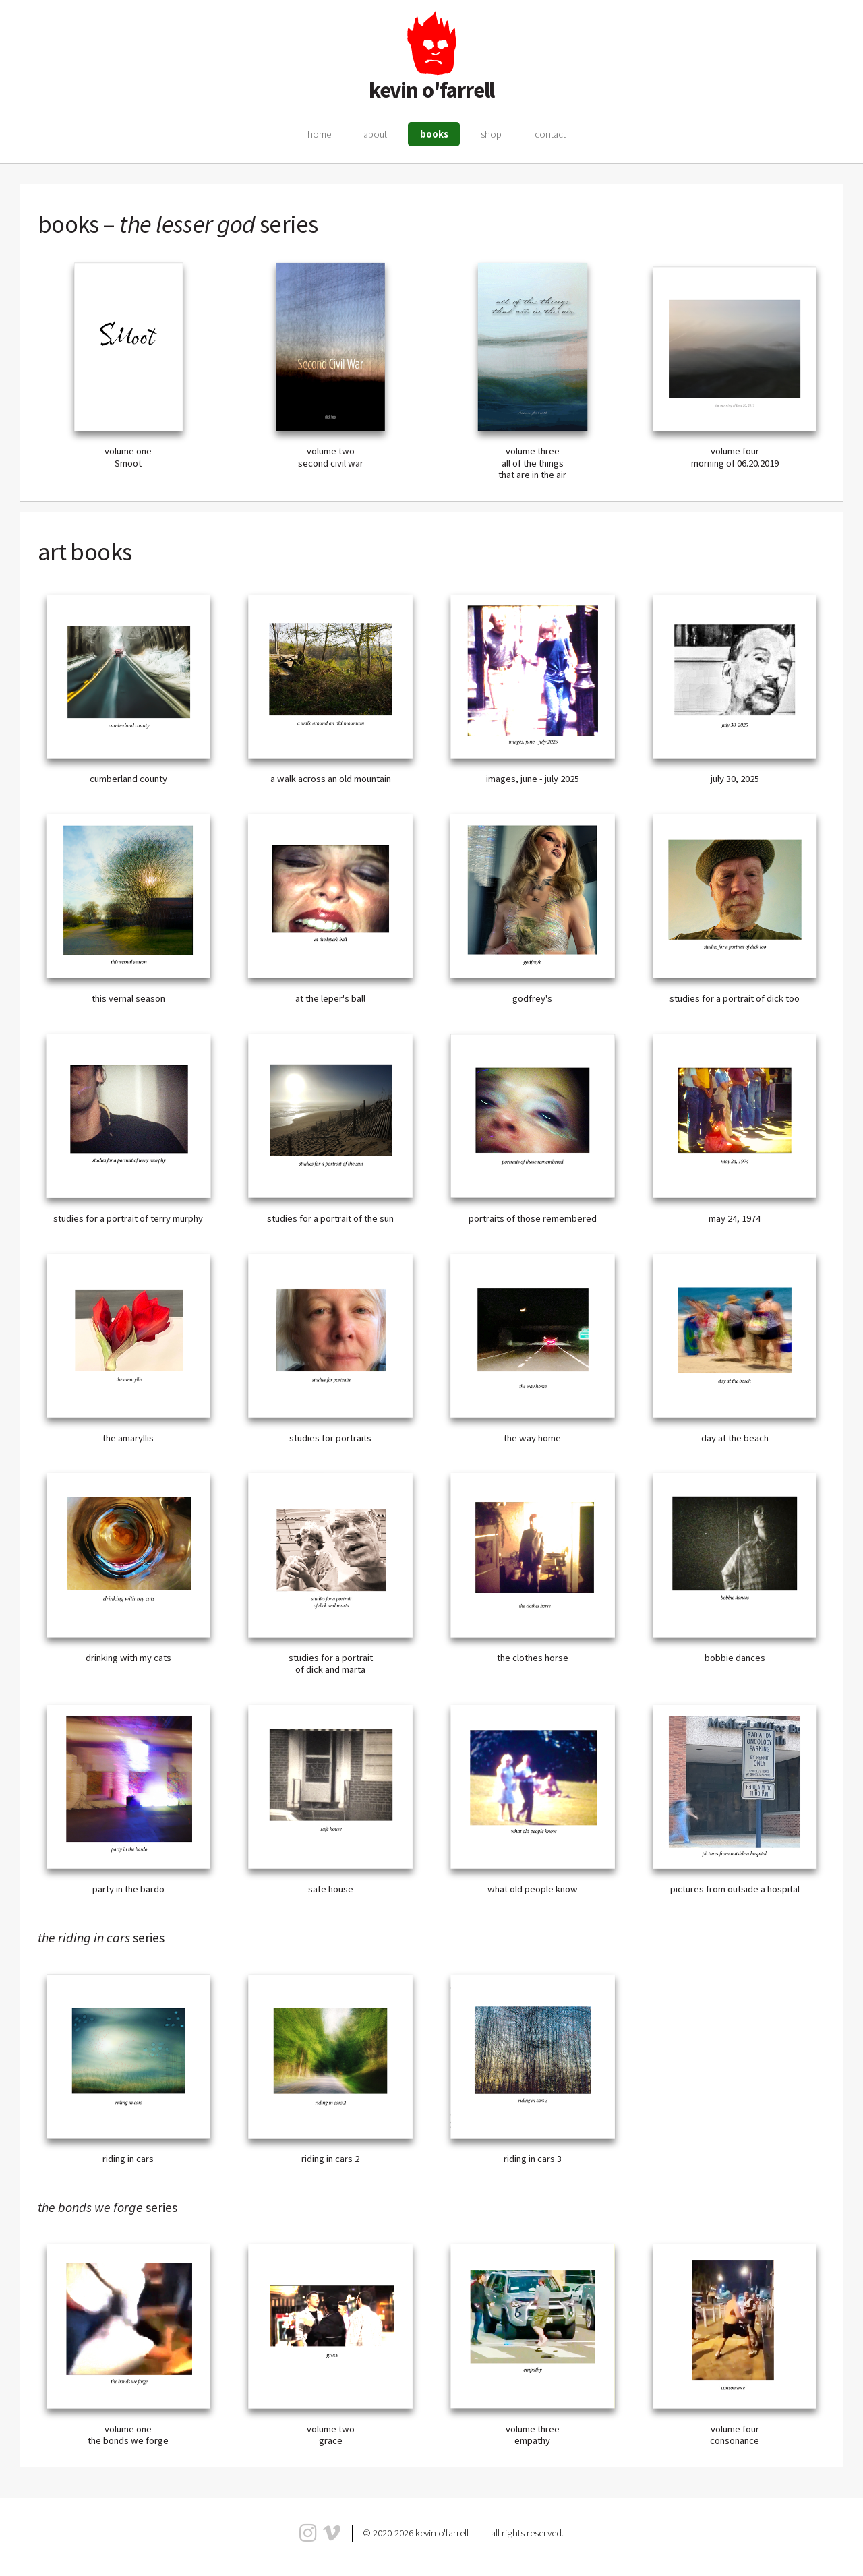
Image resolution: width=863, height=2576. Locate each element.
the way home (532, 1438)
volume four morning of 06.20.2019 (735, 457)
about (375, 134)
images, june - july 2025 (532, 779)
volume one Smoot (128, 457)
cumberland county (128, 779)
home (319, 134)
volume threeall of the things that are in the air (532, 463)
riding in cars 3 (533, 2159)
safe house (330, 1889)
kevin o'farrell (432, 90)
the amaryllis (128, 1438)
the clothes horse (532, 1658)
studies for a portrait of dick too (734, 998)
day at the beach (735, 1438)
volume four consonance (734, 2435)
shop (491, 134)
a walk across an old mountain (330, 779)
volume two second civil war (330, 457)
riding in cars (128, 2159)
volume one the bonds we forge (128, 2435)
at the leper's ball (330, 998)
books (434, 134)
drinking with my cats (128, 1658)
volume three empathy (533, 2435)
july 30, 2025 (735, 779)
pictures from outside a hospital (735, 1889)
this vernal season (128, 998)
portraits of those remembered (533, 1218)
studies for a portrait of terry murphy (128, 1218)
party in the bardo (128, 1889)
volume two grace (331, 2435)
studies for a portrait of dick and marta (331, 1664)
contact (550, 134)
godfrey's (532, 998)
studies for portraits (330, 1438)
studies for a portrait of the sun (330, 1218)
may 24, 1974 (735, 1218)
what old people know (532, 1889)
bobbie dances (735, 1658)
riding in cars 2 (330, 2159)
